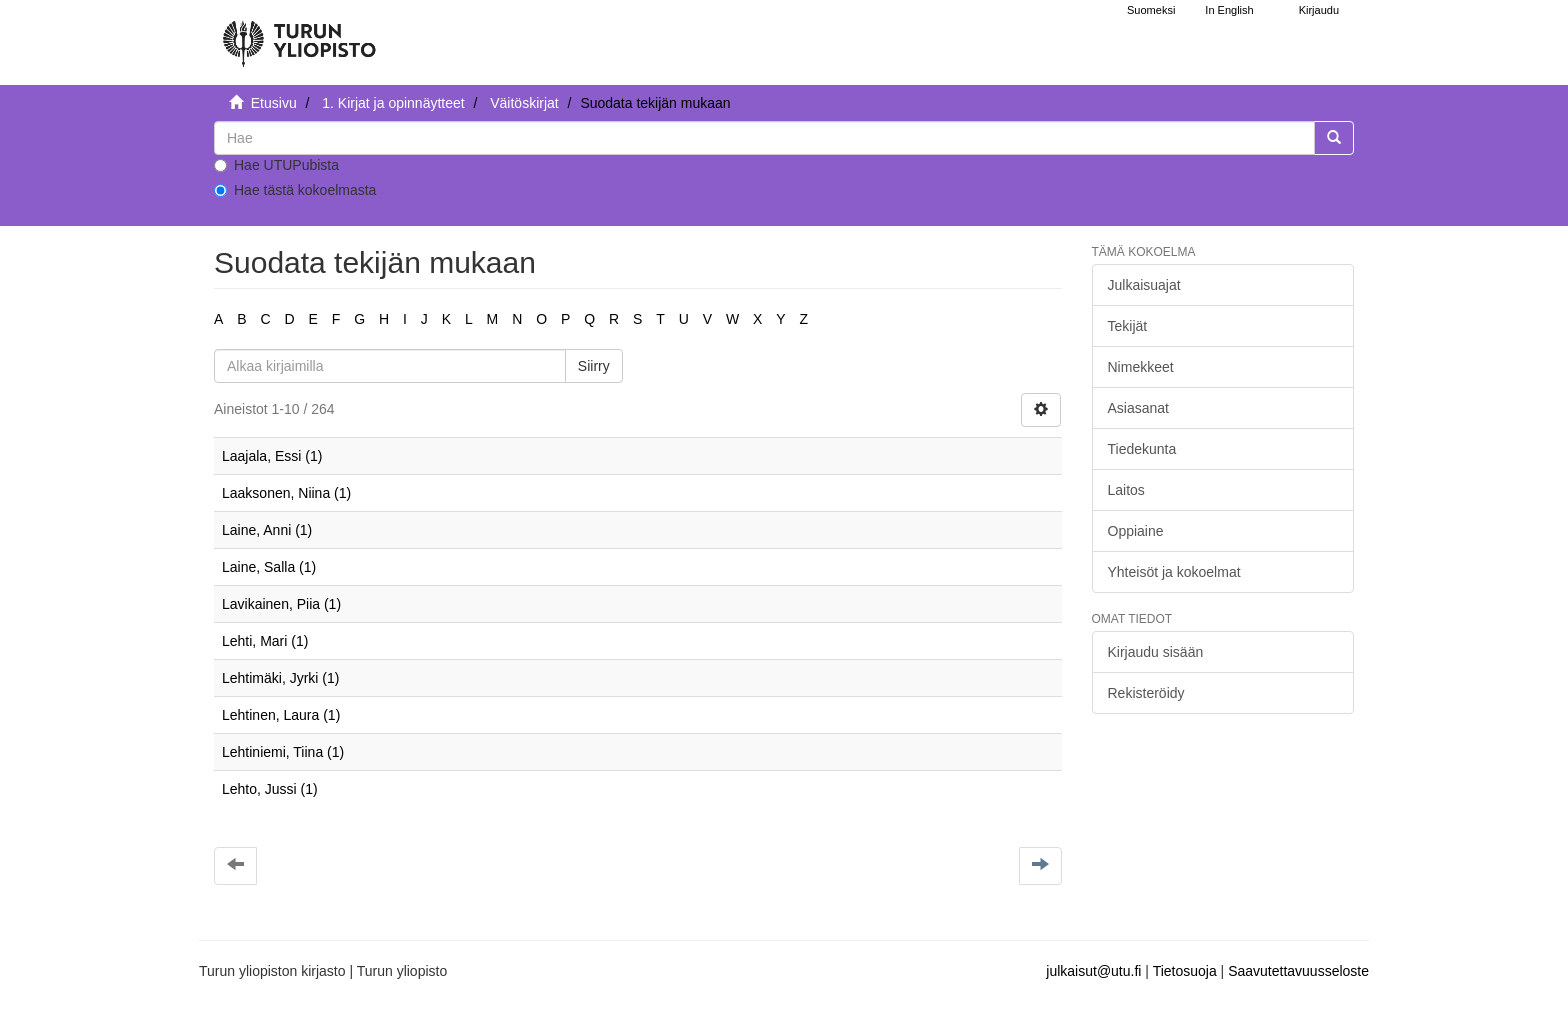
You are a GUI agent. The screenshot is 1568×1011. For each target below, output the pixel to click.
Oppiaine (1136, 531)
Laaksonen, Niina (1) (286, 493)
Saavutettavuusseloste (1298, 971)
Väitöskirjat (524, 103)
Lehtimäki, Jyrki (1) (280, 678)
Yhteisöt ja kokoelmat (1174, 572)
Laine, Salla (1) (269, 567)
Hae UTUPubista (276, 165)
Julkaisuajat (1144, 285)
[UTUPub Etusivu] (299, 35)
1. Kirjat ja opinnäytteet (393, 103)
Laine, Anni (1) (267, 530)
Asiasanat (1138, 408)
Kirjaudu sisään (1156, 652)
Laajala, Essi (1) (272, 456)
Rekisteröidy (1146, 693)
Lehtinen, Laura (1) (281, 715)
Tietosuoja (1185, 971)
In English (1229, 10)
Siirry (594, 366)
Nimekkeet (1141, 367)
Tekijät (1128, 326)
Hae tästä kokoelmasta (295, 190)
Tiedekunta (1142, 449)
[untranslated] (764, 138)
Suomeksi (1151, 10)
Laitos (1126, 490)
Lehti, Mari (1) (265, 641)
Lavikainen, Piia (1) (281, 604)
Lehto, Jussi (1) (270, 789)
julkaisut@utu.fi (1093, 971)
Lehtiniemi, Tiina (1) (283, 752)
